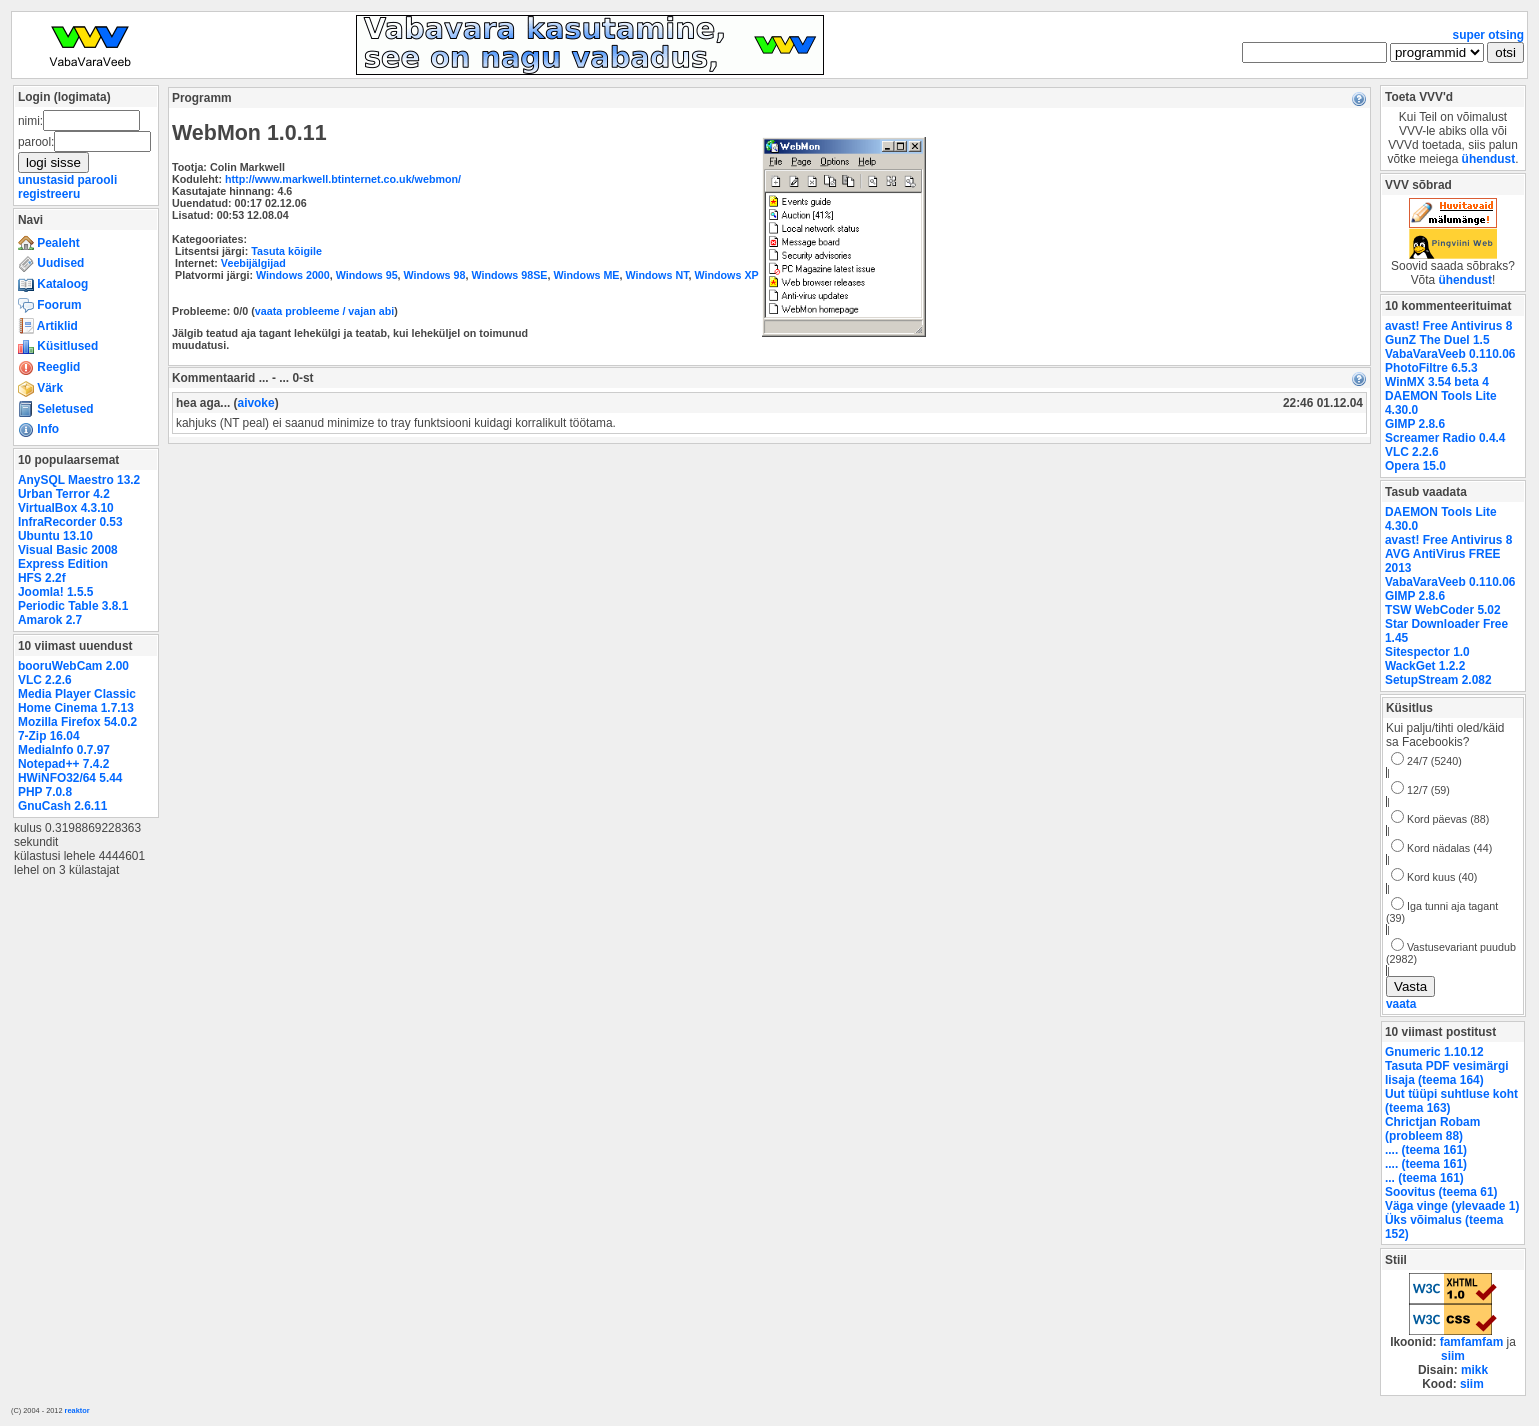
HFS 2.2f (42, 578)
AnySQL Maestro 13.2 (79, 480)
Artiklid (48, 326)
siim (1453, 1356)
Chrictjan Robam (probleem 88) (1432, 1129)
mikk (1474, 1370)
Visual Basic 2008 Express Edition (68, 557)
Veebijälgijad (253, 263)
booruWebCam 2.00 (73, 666)
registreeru (49, 194)
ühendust (1489, 159)
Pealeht (49, 243)
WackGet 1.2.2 (1425, 666)
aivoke (256, 403)
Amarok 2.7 (50, 620)
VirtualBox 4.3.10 (66, 508)
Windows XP (726, 275)
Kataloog (53, 284)
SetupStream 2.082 (1438, 680)
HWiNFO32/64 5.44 (70, 778)
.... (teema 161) (1426, 1150)
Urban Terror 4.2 (64, 494)
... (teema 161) (1424, 1178)
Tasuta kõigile (286, 251)
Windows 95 (367, 275)
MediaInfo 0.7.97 (64, 750)
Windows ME (587, 275)
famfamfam (1472, 1342)
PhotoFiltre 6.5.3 (1431, 368)
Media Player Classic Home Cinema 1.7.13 (77, 701)
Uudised (51, 263)
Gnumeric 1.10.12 (1434, 1052)
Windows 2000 (293, 275)
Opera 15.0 (1415, 466)
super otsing (1488, 35)
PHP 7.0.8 (45, 792)
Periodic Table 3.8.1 (73, 606)
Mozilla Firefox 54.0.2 (77, 722)
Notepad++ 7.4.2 (63, 764)
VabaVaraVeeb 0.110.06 (1450, 354)
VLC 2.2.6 (45, 680)
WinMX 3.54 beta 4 (1437, 382)
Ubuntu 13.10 (55, 536)
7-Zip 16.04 (49, 736)
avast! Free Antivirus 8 (1448, 326)
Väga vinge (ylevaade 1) (1452, 1206)
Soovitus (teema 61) (1441, 1192)
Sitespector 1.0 (1427, 652)
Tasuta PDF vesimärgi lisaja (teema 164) (1447, 1073)
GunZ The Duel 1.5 (1437, 340)
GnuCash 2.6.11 (62, 806)
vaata (1401, 1004)
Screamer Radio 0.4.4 (1445, 438)
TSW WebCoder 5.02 (1443, 610)
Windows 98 (435, 275)
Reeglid (49, 367)
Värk (40, 388)
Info (38, 429)
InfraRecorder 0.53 (70, 522)
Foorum (50, 305)
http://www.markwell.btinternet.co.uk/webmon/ (343, 179)
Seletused (56, 409)
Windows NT (656, 275)
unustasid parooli (67, 180)
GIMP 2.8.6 (1415, 424)
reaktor (77, 1410)
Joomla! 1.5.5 (55, 592)
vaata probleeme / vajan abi (324, 311)
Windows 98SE (509, 275)
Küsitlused (58, 346)
